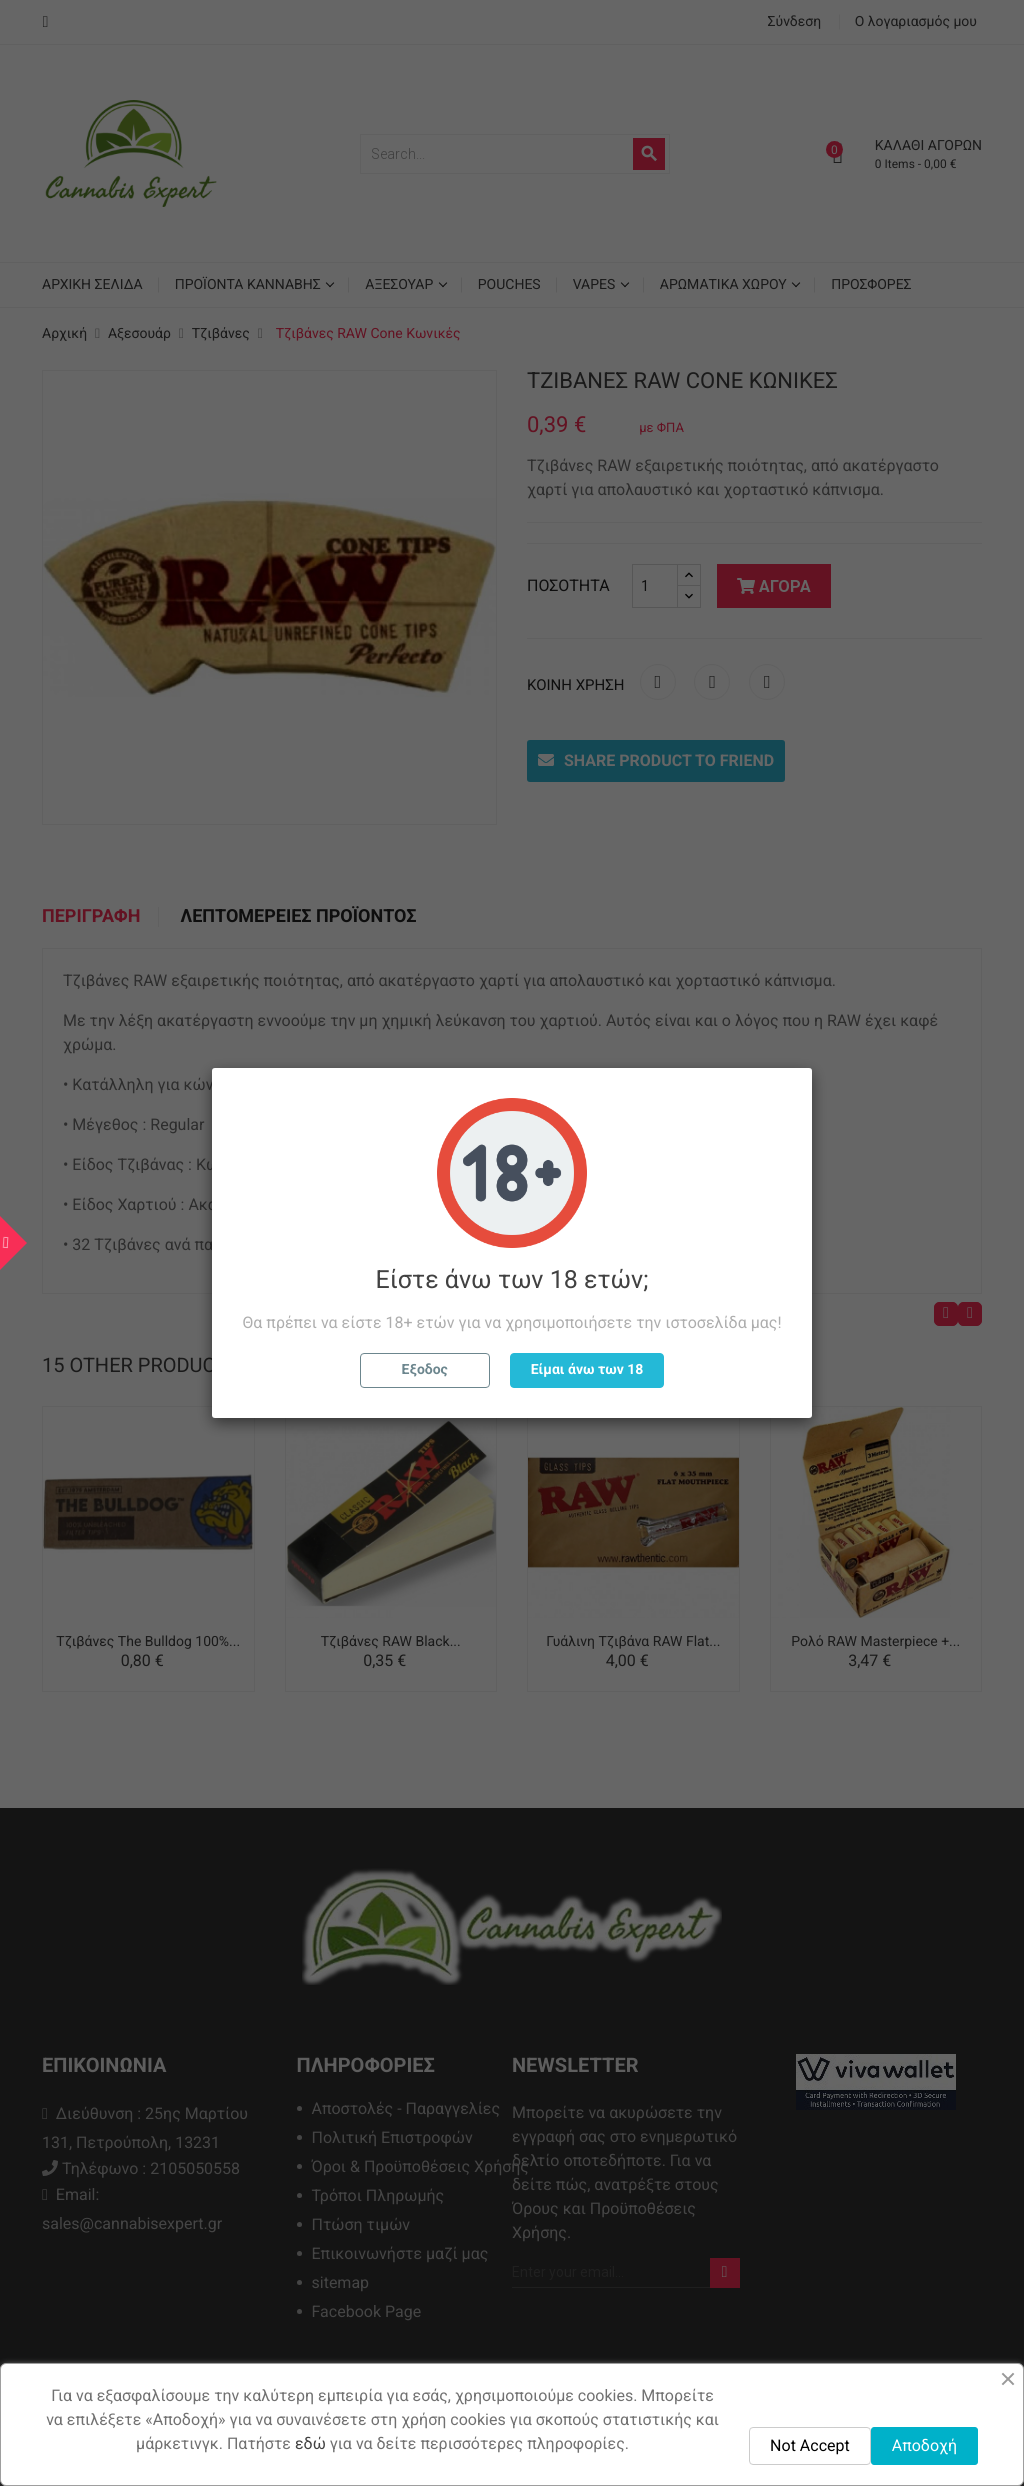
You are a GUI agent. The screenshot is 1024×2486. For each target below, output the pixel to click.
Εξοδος (425, 1370)
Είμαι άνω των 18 (587, 1370)
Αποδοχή (924, 2445)
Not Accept (810, 2445)
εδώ (310, 2443)
